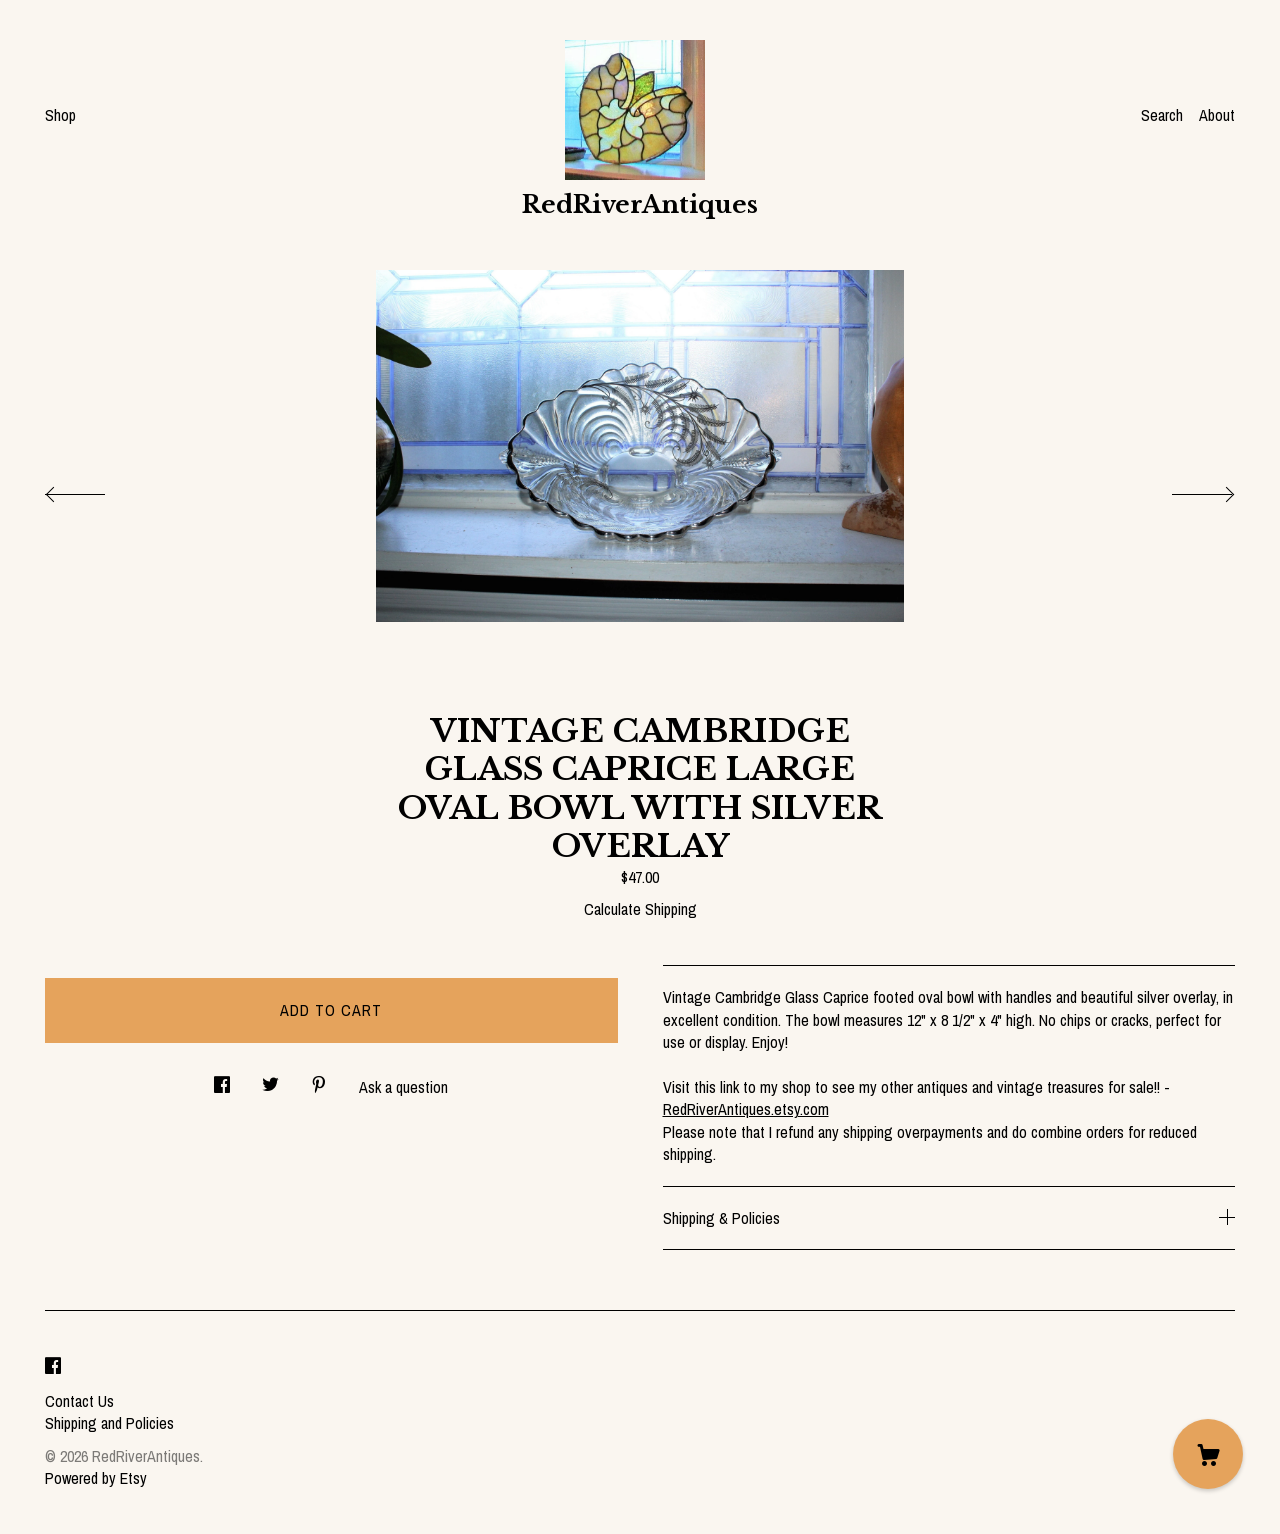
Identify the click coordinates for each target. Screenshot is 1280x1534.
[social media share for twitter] (270, 1079)
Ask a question (403, 1087)
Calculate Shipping (640, 909)
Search (1162, 115)
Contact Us (79, 1401)
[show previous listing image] (95, 489)
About (1217, 115)
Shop (60, 115)
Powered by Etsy (96, 1478)
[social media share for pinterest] (319, 1079)
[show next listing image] (1185, 489)
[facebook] (53, 1367)
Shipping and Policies (109, 1423)
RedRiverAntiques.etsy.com (746, 1109)
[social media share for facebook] (222, 1079)
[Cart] (1208, 1454)
